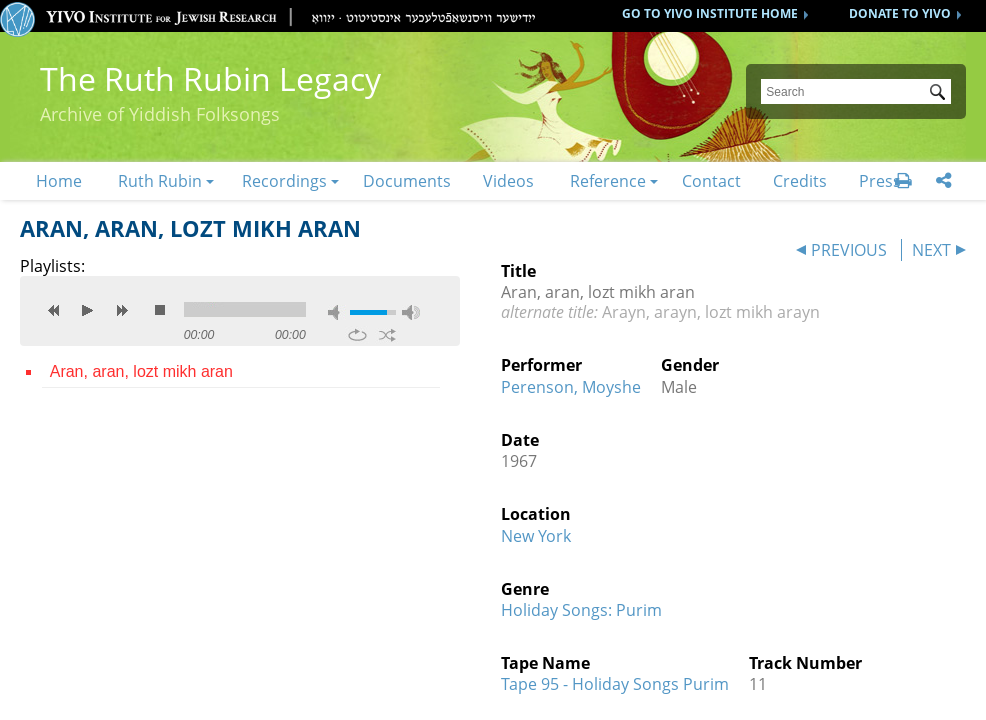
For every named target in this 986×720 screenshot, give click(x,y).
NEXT (931, 250)
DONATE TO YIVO (900, 13)
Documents (407, 181)
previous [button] (54, 310)
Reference (608, 181)
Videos (508, 181)
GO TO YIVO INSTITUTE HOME (710, 13)
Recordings (284, 181)
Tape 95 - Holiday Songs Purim (615, 684)
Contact (711, 181)
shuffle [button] (387, 335)
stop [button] (160, 310)
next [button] (122, 310)
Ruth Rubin (160, 181)
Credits (800, 181)
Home (59, 181)
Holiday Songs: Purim (581, 610)
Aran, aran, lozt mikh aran (141, 371)
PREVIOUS (849, 250)
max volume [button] (411, 312)
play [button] (88, 310)
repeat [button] (357, 335)
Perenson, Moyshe (571, 387)
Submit (941, 94)
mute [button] (337, 312)
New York (536, 536)
